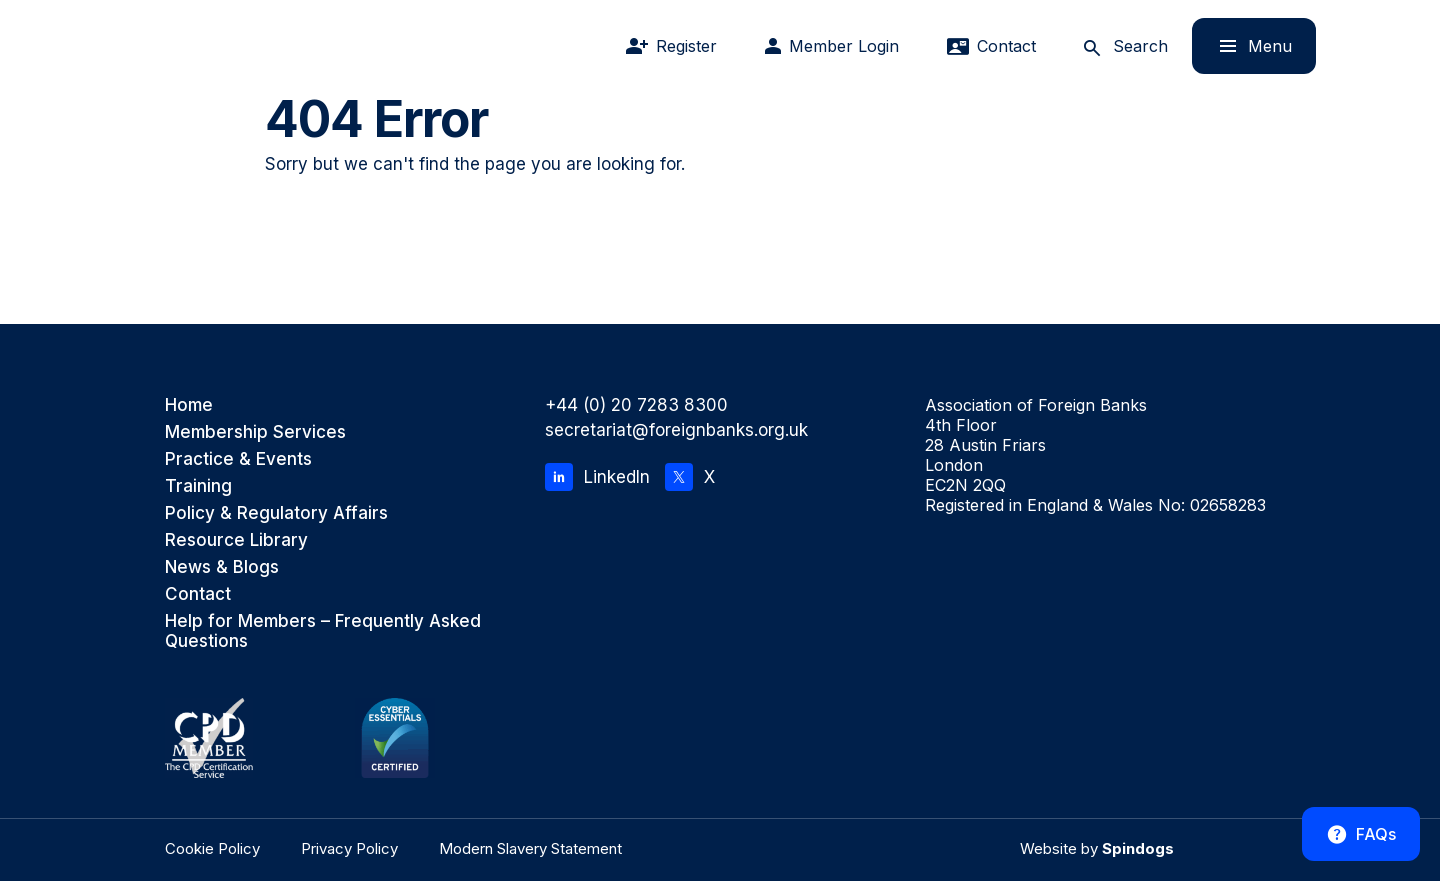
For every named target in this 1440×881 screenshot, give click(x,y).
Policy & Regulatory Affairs (276, 513)
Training (198, 486)
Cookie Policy (212, 848)
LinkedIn (597, 477)
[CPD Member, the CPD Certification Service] (209, 738)
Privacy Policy (349, 848)
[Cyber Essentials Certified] (395, 738)
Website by (1097, 848)
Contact (198, 594)
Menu (1242, 45)
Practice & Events (238, 459)
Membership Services (255, 432)
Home (189, 405)
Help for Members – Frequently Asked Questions (323, 631)
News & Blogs (222, 567)
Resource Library (236, 540)
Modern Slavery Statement (530, 848)
